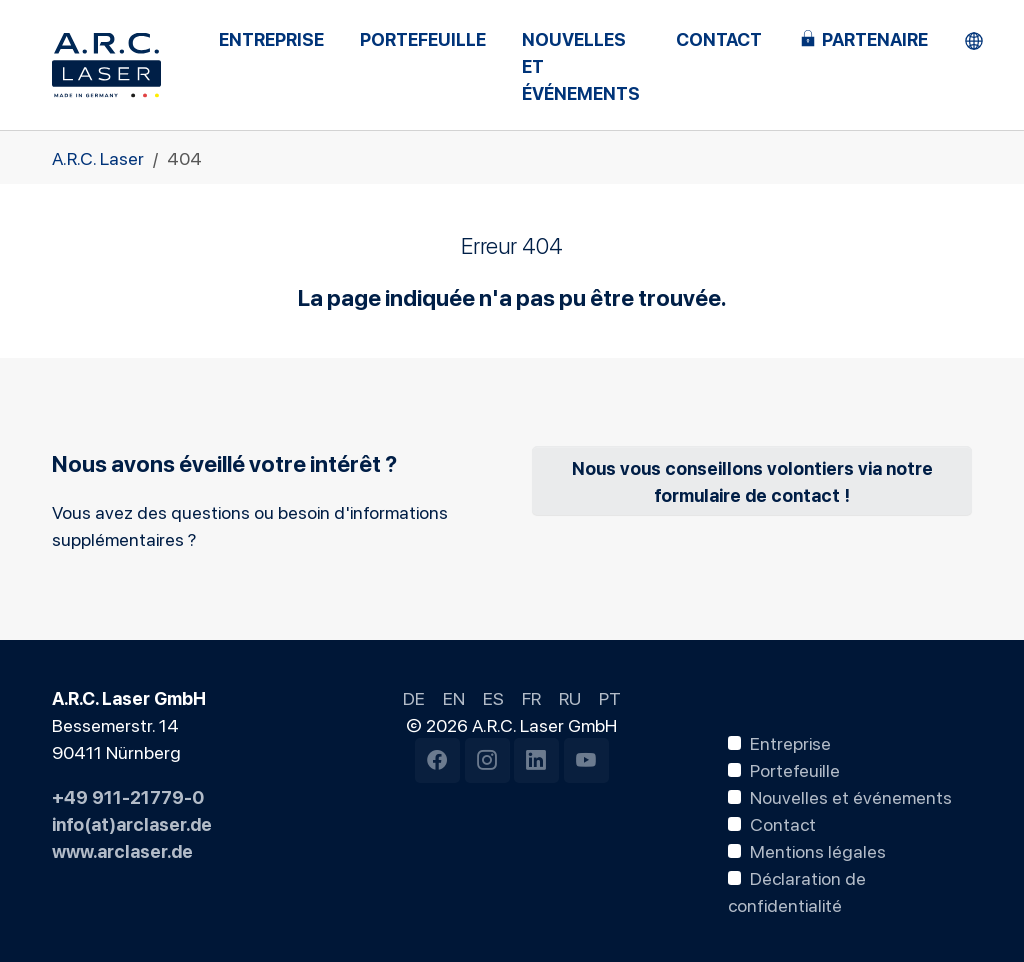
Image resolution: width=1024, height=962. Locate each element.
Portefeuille (795, 769)
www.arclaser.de (122, 850)
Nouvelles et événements (851, 796)
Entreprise (790, 742)
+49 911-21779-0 (128, 796)
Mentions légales (818, 850)
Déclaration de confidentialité (797, 890)
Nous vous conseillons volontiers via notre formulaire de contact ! (752, 480)
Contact (783, 823)
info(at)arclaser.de (132, 823)
